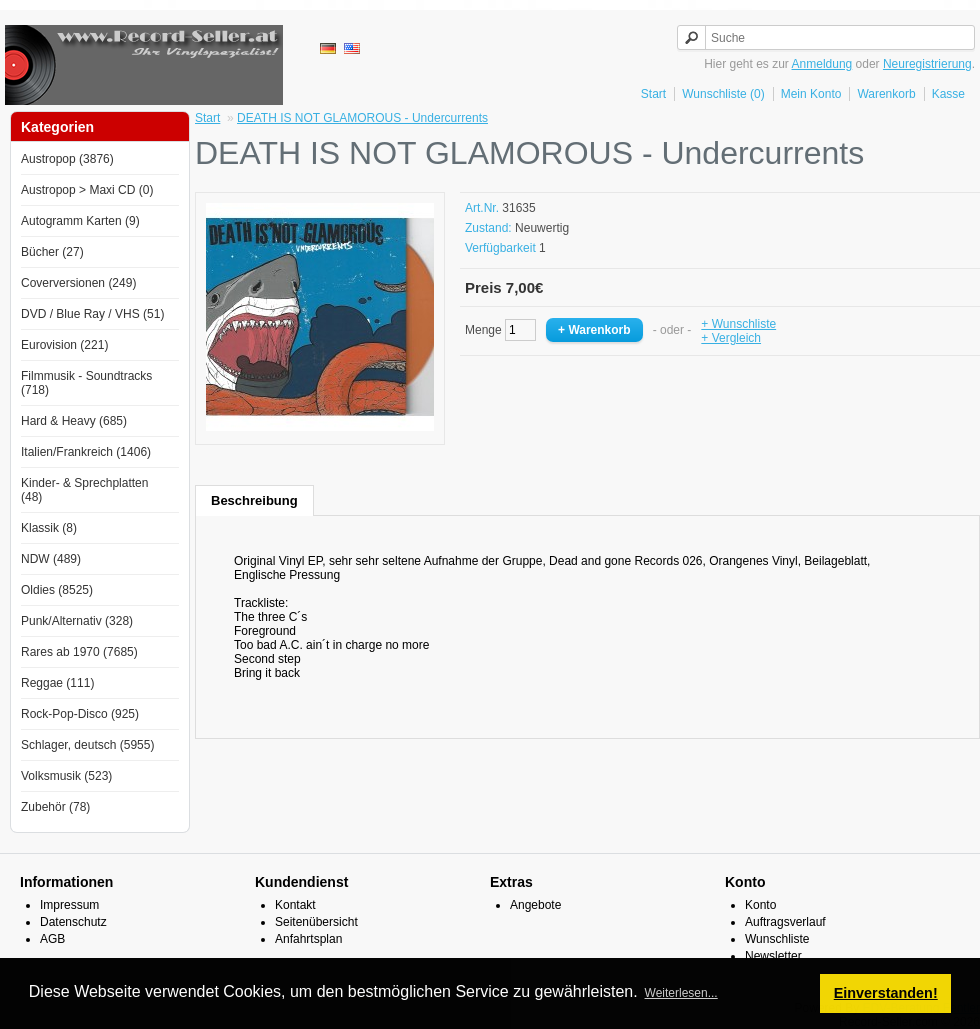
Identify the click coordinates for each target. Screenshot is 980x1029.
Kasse (948, 94)
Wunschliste (777, 939)
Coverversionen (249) (78, 283)
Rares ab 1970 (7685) (79, 652)
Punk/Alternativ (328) (77, 621)
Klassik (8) (49, 528)
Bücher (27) (52, 252)
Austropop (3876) (67, 159)
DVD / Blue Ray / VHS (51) (92, 314)
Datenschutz (73, 922)
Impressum (69, 905)
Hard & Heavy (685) (74, 421)
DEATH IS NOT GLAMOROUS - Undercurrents (362, 118)
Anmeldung (822, 64)
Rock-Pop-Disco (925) (80, 714)
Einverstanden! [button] (886, 993)
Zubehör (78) (55, 807)
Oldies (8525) (57, 590)
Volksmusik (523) (66, 776)
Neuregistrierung (927, 64)
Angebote (535, 905)
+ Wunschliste (738, 324)
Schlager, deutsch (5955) (87, 745)
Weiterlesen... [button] (681, 993)
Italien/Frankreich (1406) (86, 452)
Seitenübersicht (316, 922)
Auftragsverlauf (785, 922)
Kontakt (295, 905)
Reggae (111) (57, 683)
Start (653, 94)
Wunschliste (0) (723, 94)
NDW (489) (51, 559)
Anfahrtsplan (308, 939)
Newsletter (773, 956)
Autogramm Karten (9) (80, 221)
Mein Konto (811, 94)
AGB (52, 939)
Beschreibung (254, 500)
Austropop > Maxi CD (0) (87, 190)
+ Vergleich (731, 338)
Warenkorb (886, 94)
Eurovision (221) (64, 345)
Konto (760, 905)
